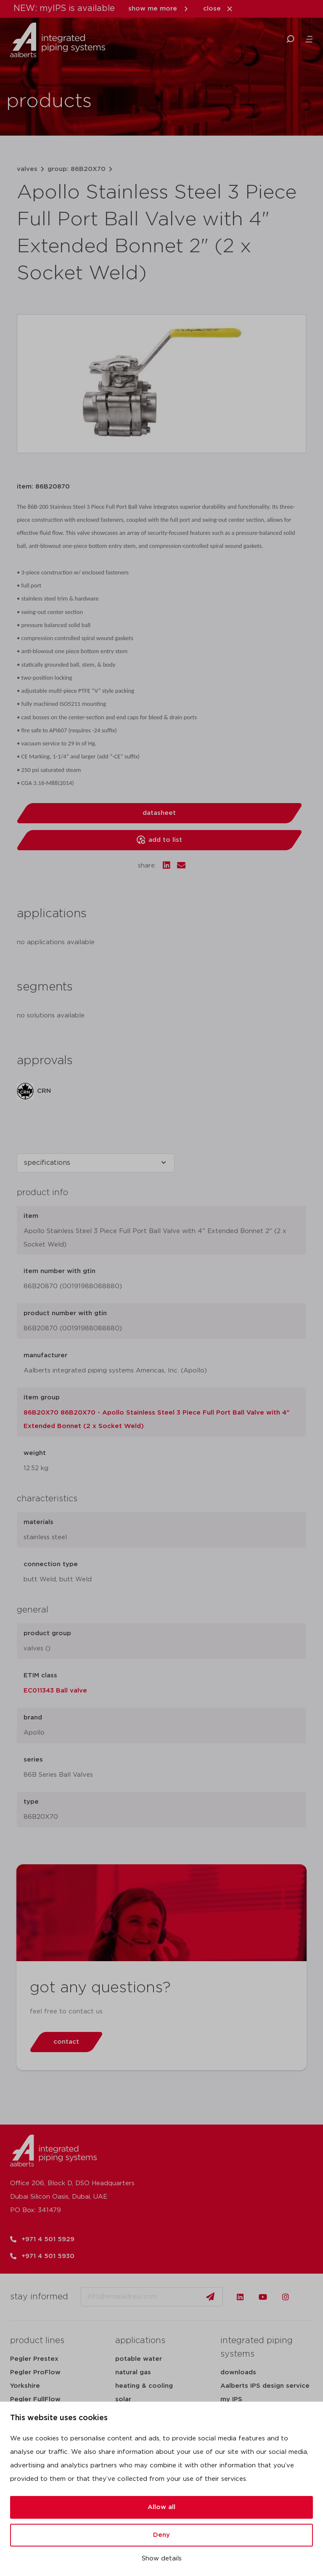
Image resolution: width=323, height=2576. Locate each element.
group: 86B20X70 (77, 169)
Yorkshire (25, 2386)
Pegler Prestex (34, 2359)
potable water (138, 2359)
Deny (161, 2535)
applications (140, 2340)
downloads (238, 2372)
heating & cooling (144, 2386)
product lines (37, 2340)
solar (123, 2399)
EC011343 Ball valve (55, 1690)
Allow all (161, 2507)
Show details (162, 2558)
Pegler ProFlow (35, 2372)
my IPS (231, 2399)
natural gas (133, 2372)
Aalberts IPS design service (265, 2386)
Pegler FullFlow (35, 2399)
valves (27, 169)
